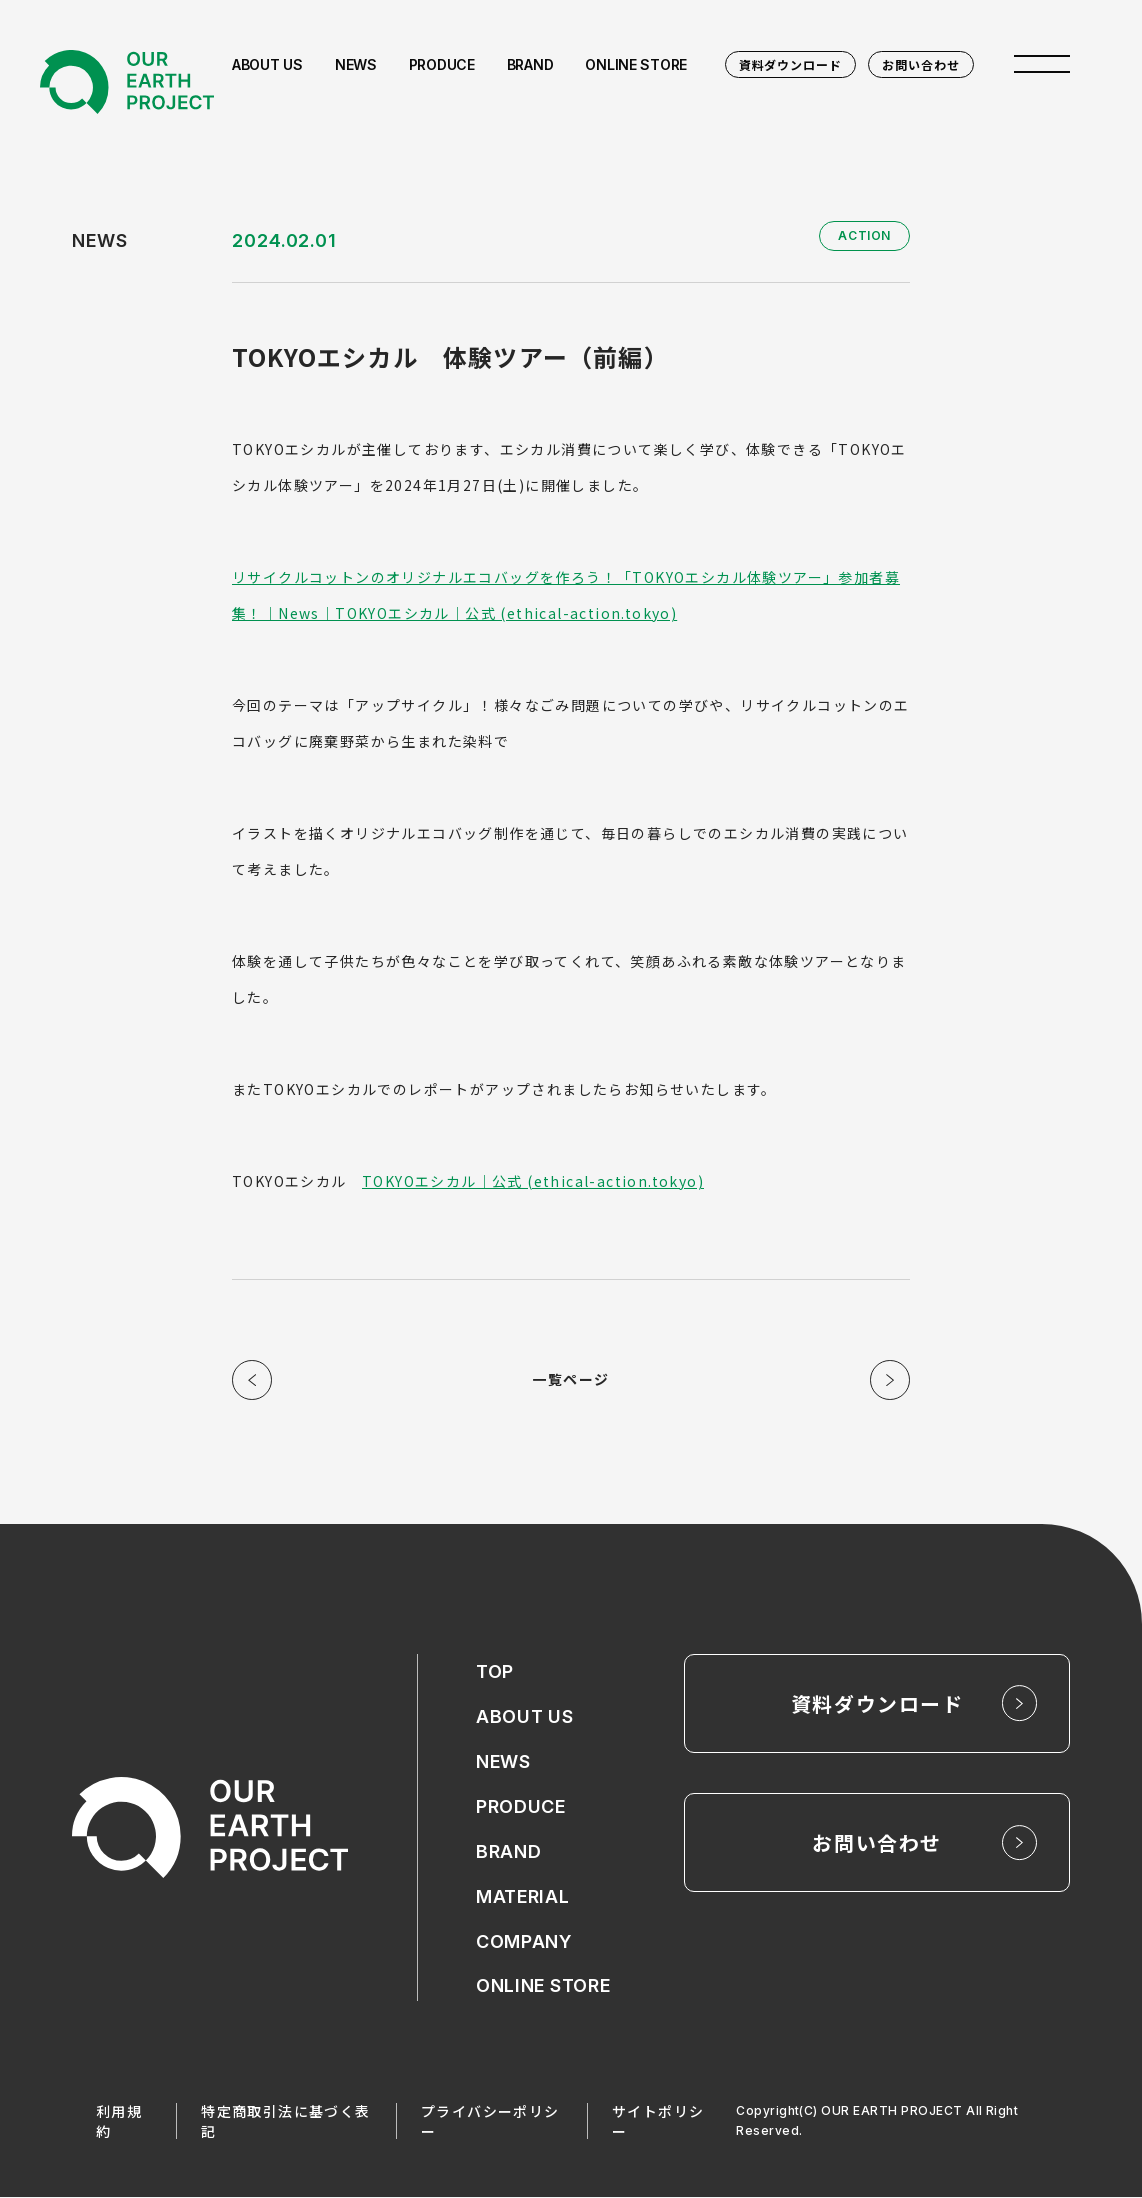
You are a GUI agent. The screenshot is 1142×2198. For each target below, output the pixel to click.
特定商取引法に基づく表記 (285, 2122)
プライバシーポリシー (490, 2122)
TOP (495, 1672)
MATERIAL (523, 1897)
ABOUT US (525, 1717)
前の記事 (252, 1380)
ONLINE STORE (543, 1987)
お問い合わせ (921, 64)
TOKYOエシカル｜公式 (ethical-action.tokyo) (533, 1181)
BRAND (509, 1852)
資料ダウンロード (791, 64)
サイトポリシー (658, 2122)
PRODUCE (521, 1807)
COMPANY (524, 1942)
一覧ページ (571, 1380)
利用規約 (119, 2122)
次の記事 (890, 1380)
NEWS (503, 1762)
